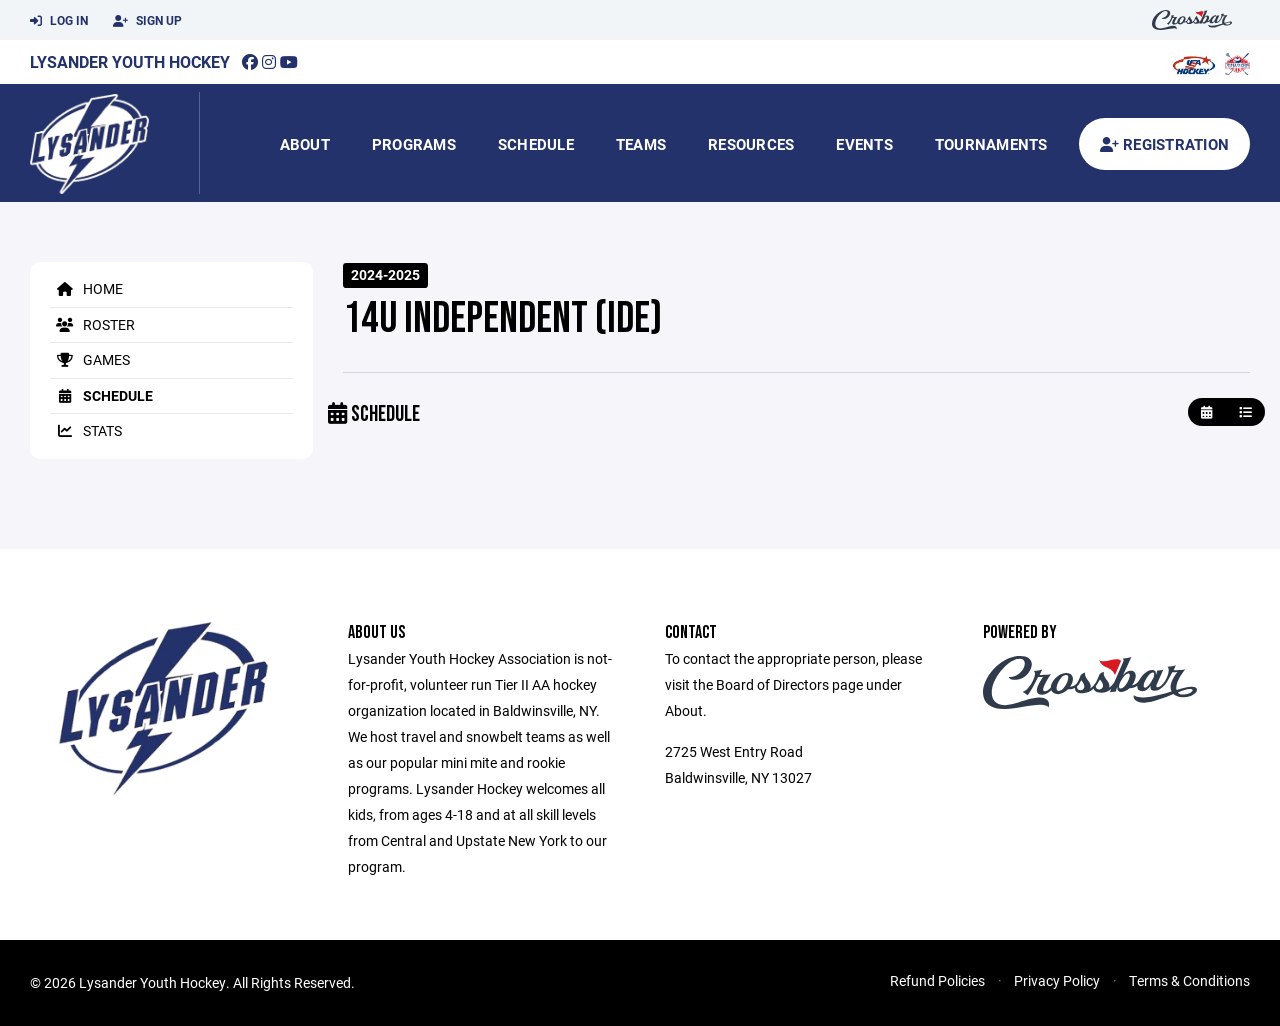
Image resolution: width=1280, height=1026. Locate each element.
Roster (92, 324)
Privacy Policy (1057, 980)
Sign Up (147, 21)
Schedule (536, 144)
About (305, 144)
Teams (641, 144)
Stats (86, 430)
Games (90, 359)
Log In (59, 21)
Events (864, 144)
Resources (751, 144)
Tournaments (991, 144)
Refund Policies (937, 980)
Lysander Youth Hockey (130, 61)
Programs (414, 144)
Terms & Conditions (1189, 980)
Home (86, 288)
